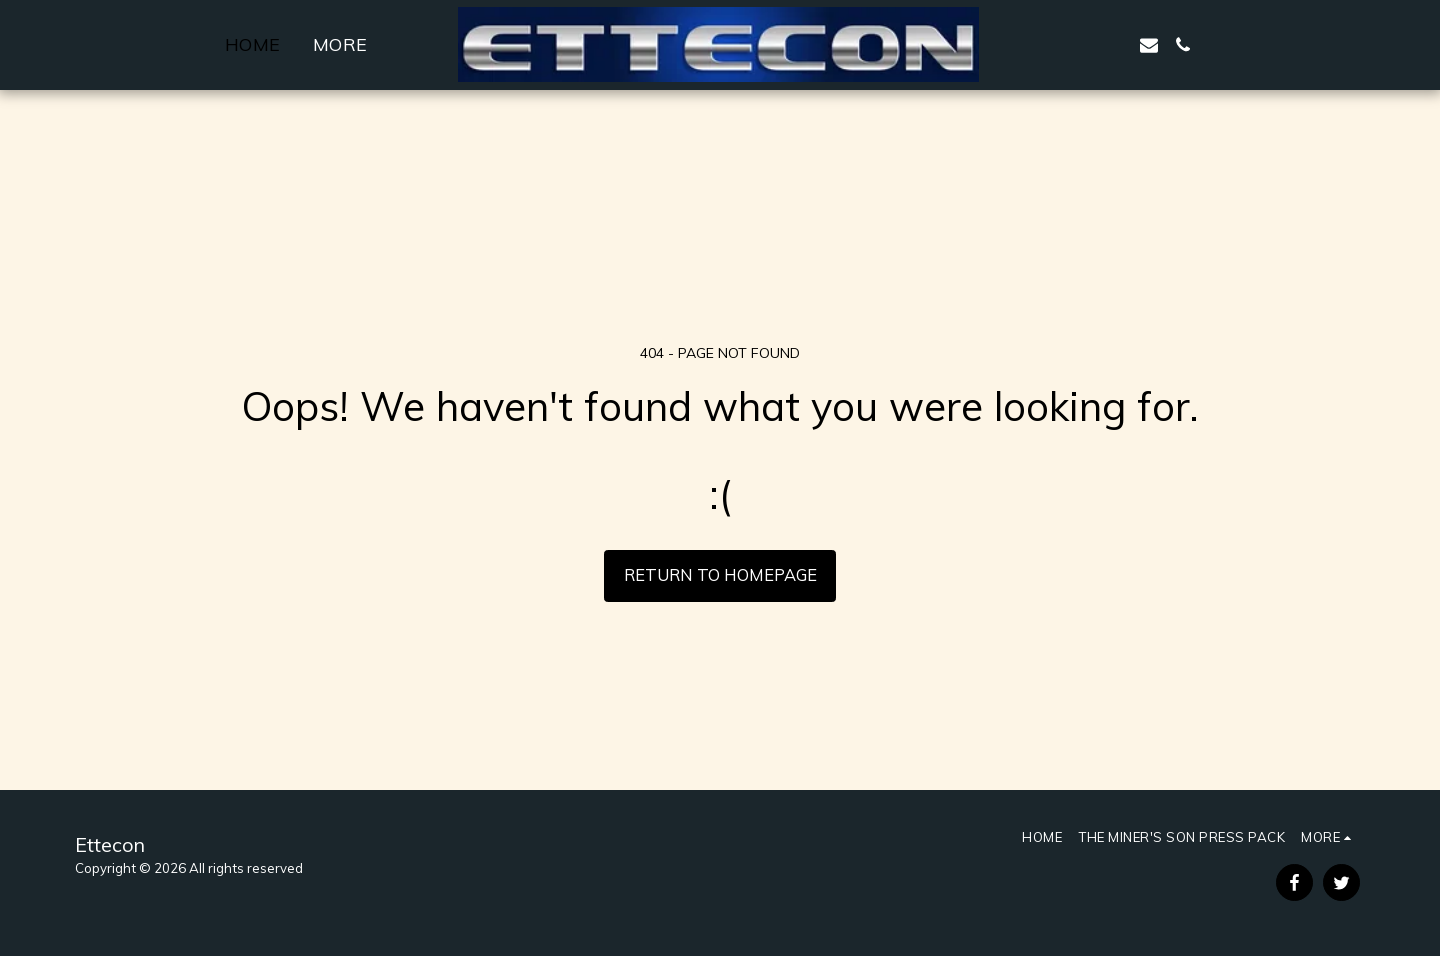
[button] (1048, 45)
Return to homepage (720, 574)
